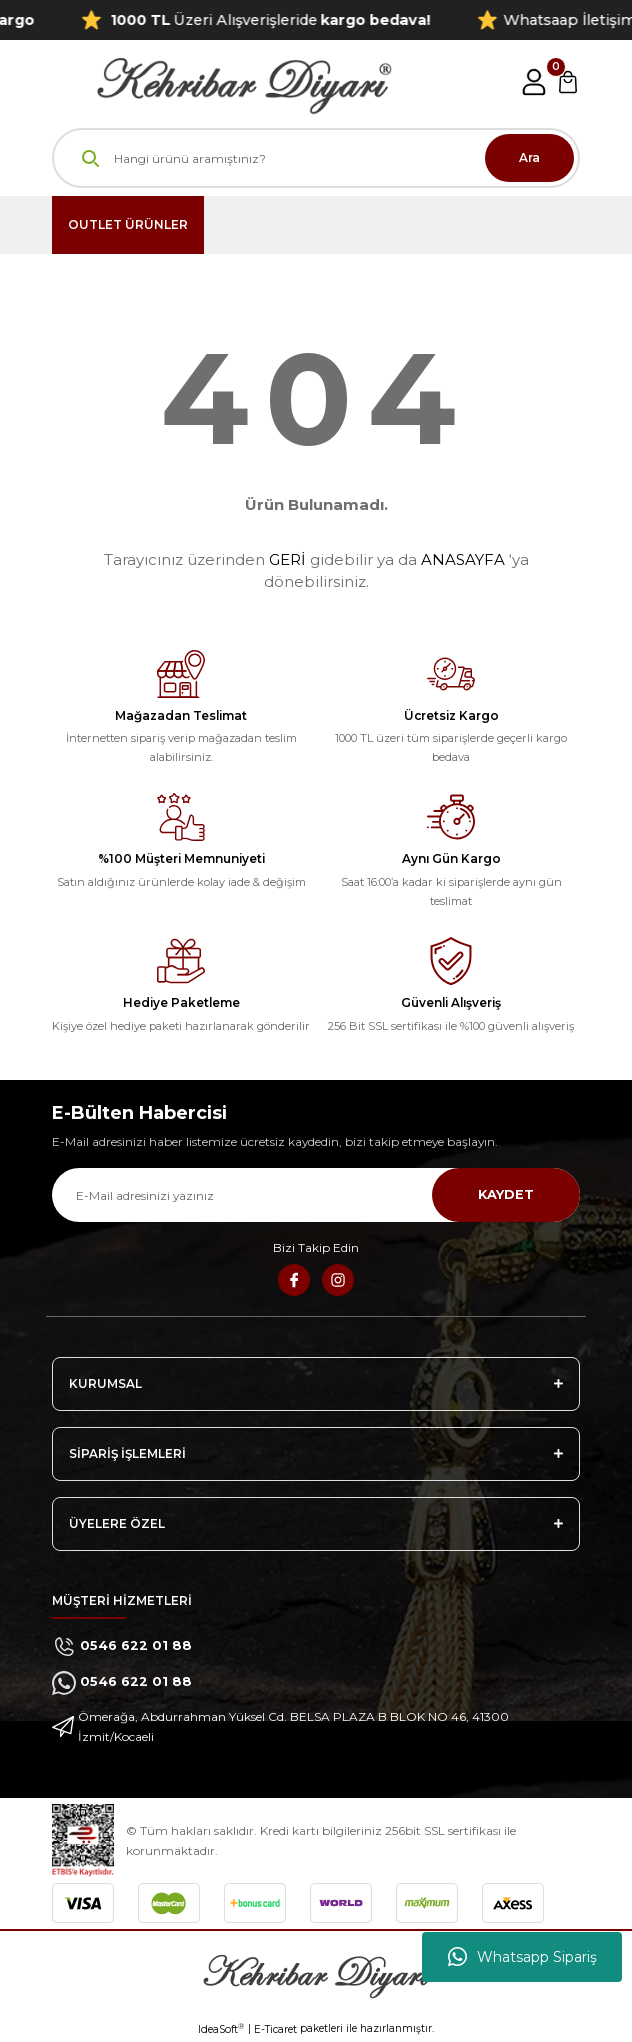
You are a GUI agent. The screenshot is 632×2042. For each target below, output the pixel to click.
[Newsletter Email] (316, 1195)
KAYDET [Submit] (506, 1194)
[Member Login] (534, 82)
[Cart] (568, 82)
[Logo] (222, 81)
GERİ (287, 559)
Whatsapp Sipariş (522, 1957)
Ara (529, 157)
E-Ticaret (275, 2029)
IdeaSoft (221, 2029)
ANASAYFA (463, 559)
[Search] (316, 158)
